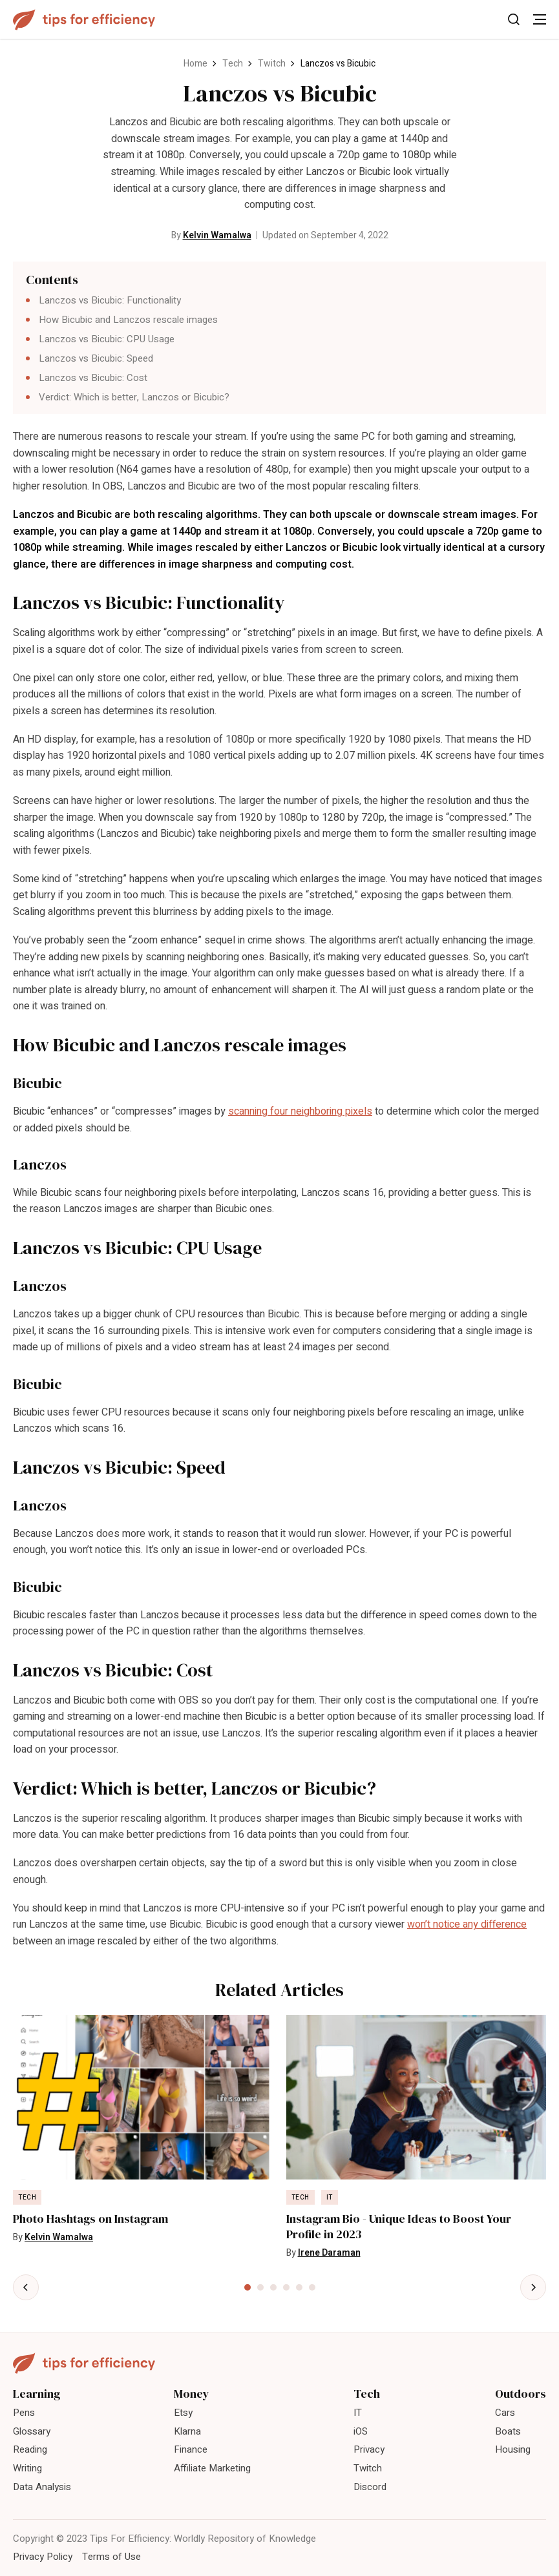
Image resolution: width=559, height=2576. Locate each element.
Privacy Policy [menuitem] (42, 2557)
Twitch (272, 63)
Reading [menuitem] (30, 2449)
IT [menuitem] (357, 2413)
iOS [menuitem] (360, 2431)
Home (195, 63)
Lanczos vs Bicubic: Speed (96, 358)
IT (329, 2197)
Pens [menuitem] (24, 2413)
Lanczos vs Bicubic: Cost (93, 377)
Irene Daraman (329, 2253)
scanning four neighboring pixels (300, 1111)
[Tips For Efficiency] (84, 19)
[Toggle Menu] (539, 19)
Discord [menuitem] (369, 2487)
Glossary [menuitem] (31, 2431)
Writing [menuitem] (27, 2468)
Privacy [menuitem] (369, 2449)
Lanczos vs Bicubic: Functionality (110, 300)
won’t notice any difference (467, 1924)
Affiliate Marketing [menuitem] (212, 2468)
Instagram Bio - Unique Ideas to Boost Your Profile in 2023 (398, 2226)
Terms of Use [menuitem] (111, 2557)
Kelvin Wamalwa (217, 235)
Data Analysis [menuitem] (42, 2487)
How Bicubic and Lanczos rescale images (128, 319)
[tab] (247, 2287)
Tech (232, 63)
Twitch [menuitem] (367, 2468)
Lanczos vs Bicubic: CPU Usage (106, 339)
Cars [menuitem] (505, 2413)
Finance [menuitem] (190, 2449)
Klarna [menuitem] (187, 2431)
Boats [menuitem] (508, 2431)
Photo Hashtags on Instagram (90, 2219)
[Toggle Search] (513, 19)
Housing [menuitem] (513, 2449)
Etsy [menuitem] (183, 2413)
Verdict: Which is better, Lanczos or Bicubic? (134, 397)
